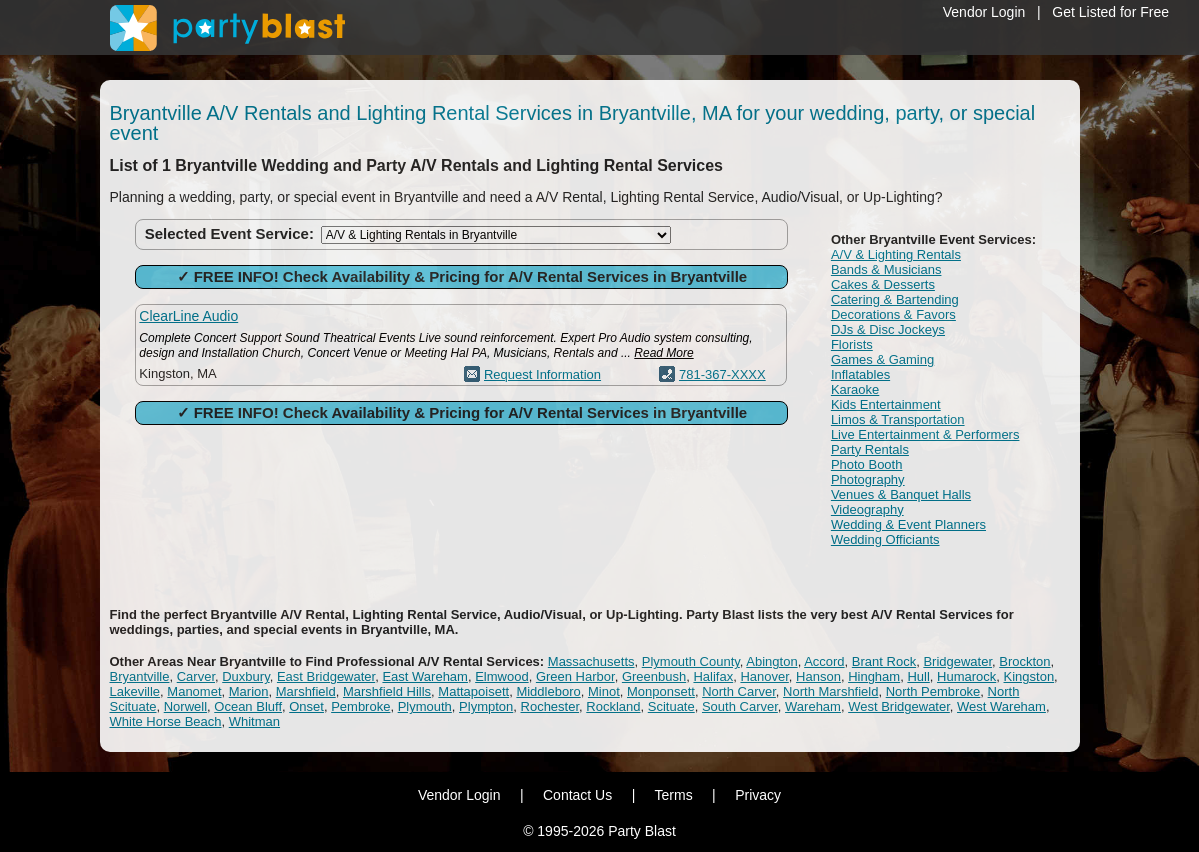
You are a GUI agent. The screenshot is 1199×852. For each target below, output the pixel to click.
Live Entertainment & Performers (925, 434)
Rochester (550, 706)
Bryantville (140, 676)
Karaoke (855, 389)
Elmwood (501, 676)
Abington (771, 661)
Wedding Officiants (885, 539)
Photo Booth (867, 464)
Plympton (486, 706)
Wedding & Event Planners (908, 524)
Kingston (1029, 676)
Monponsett (661, 691)
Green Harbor (575, 676)
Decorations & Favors (893, 314)
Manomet (194, 691)
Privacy (758, 795)
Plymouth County (691, 661)
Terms (674, 795)
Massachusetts (591, 661)
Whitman (254, 721)
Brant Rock (884, 661)
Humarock (966, 676)
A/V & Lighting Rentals (896, 254)
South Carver (740, 706)
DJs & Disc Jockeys (888, 329)
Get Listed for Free (1110, 12)
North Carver (739, 691)
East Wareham (425, 676)
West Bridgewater (899, 706)
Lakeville (135, 691)
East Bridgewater (326, 676)
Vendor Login (984, 12)
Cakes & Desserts (883, 284)
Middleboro (548, 691)
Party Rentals (870, 449)
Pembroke (360, 706)
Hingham (874, 676)
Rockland (613, 706)
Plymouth (425, 706)
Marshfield (306, 691)
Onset (306, 706)
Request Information (542, 374)
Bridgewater (957, 661)
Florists (852, 344)
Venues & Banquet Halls (901, 494)
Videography (867, 509)
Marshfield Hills (387, 691)
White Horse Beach (166, 721)
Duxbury (245, 676)
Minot (604, 691)
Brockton (1024, 661)
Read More (663, 353)
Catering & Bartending (895, 299)
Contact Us (577, 795)
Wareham (813, 706)
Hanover (764, 676)
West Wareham (1001, 706)
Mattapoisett (473, 691)
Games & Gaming (882, 359)
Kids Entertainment (886, 404)
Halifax (713, 676)
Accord (824, 661)
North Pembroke (933, 691)
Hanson (818, 676)
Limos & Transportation (898, 419)
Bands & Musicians (886, 269)
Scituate (671, 706)
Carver (196, 676)
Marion (249, 691)
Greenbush (654, 676)
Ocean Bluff (248, 706)
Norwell (185, 706)
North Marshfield (830, 691)
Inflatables (860, 374)
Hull (918, 676)
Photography (868, 479)
